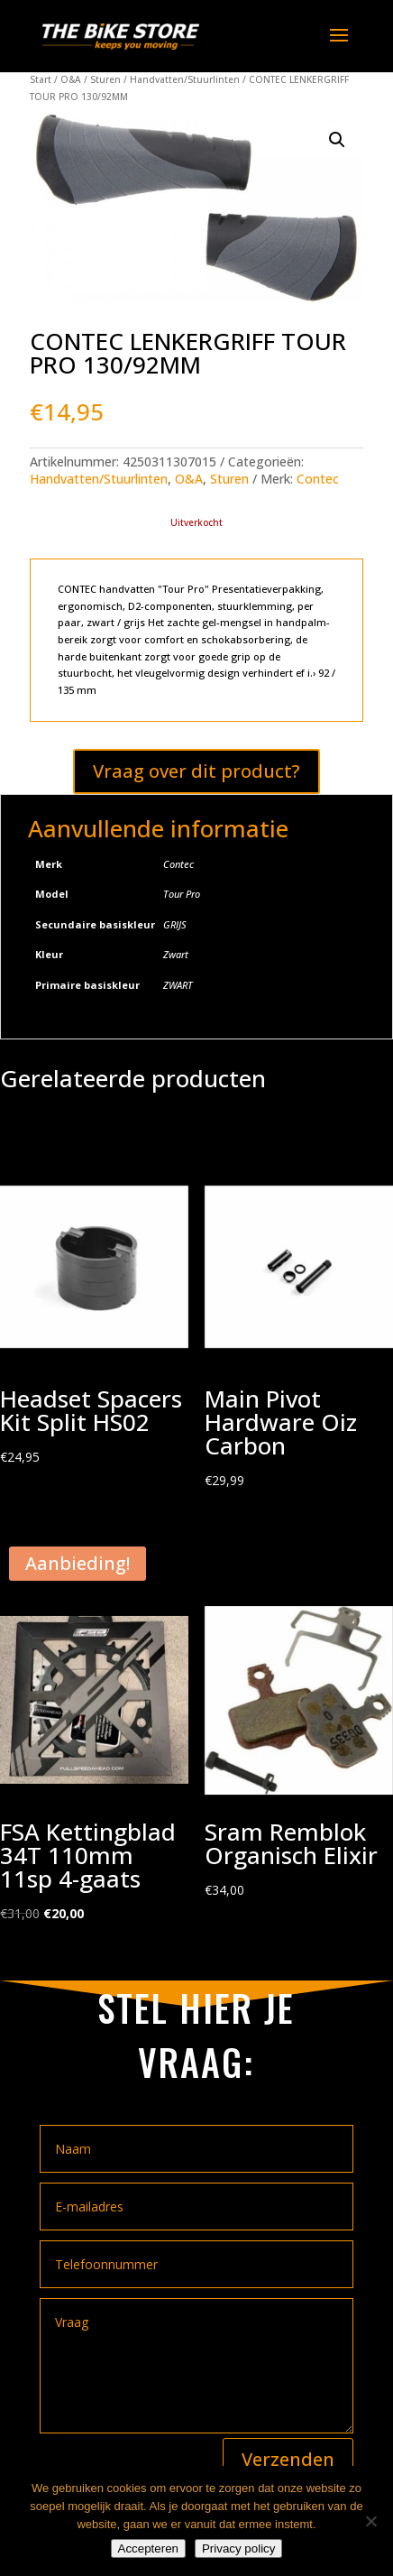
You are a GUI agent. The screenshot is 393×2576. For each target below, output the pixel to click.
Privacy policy (238, 2548)
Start (40, 79)
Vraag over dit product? (196, 771)
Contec (318, 478)
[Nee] (370, 2521)
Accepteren (148, 2548)
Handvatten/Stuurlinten (185, 79)
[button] (337, 140)
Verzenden (288, 2459)
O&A (70, 79)
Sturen (105, 79)
